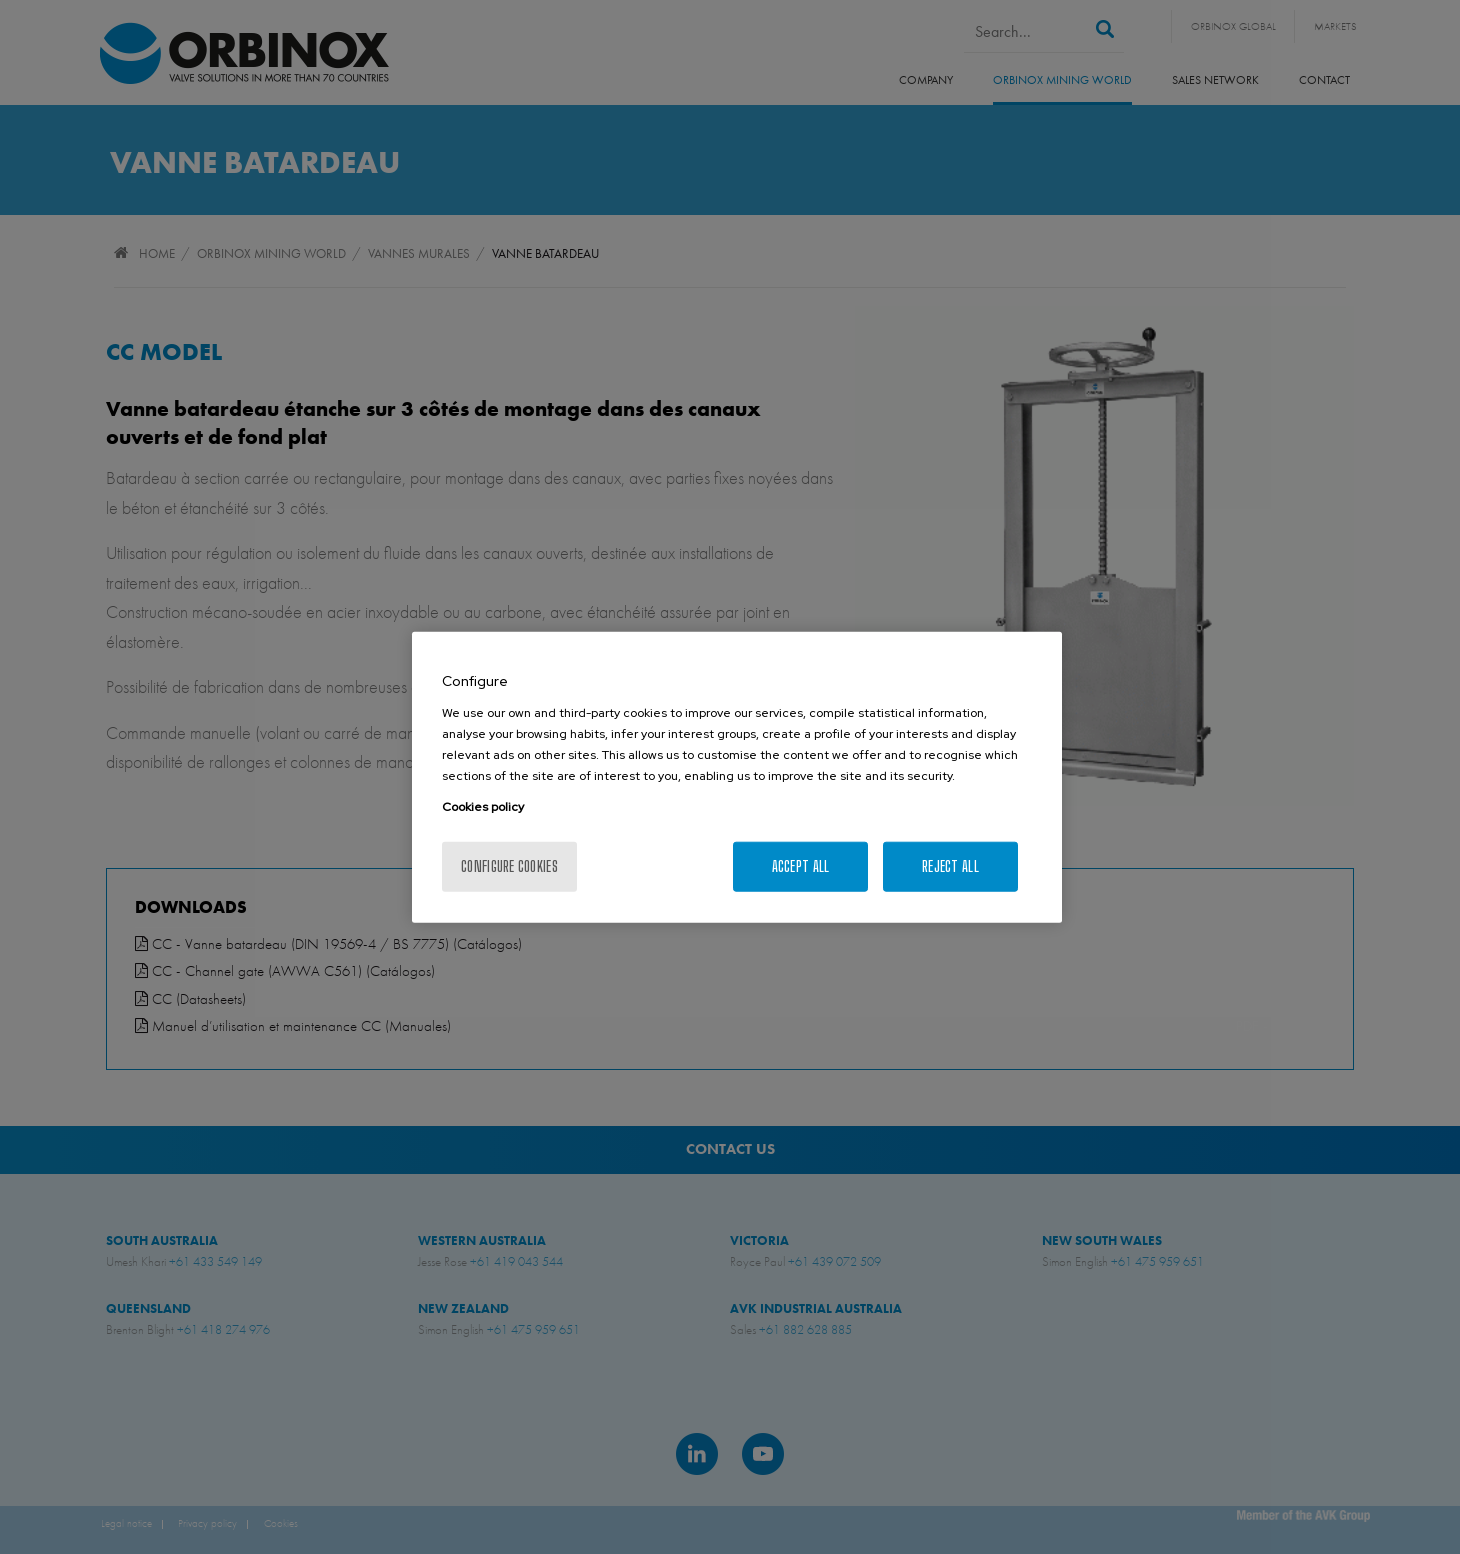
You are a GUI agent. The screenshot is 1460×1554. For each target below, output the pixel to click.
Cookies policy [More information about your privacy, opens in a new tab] (483, 806)
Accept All (801, 865)
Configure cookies (509, 865)
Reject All (950, 865)
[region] (737, 777)
